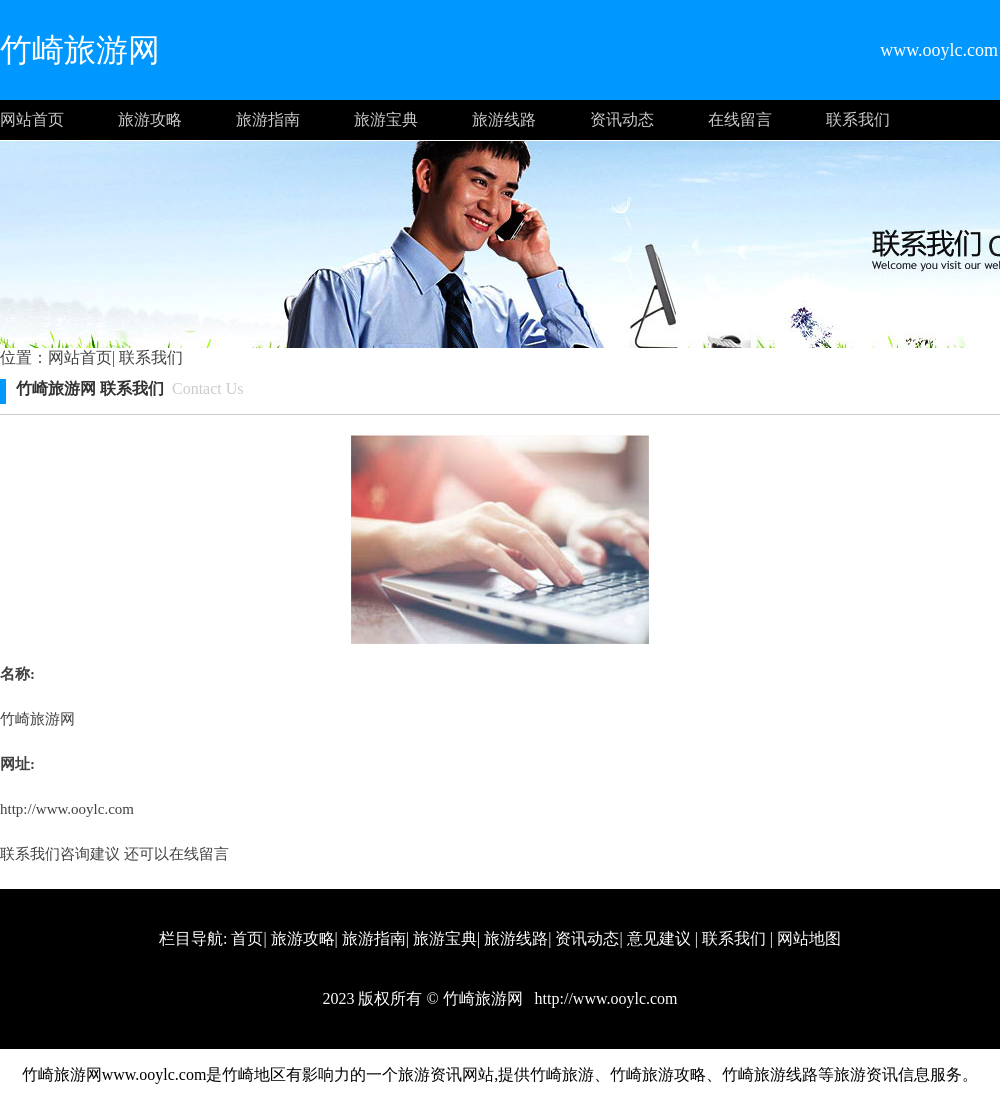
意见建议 (659, 938)
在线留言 (740, 119)
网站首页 (32, 119)
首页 (247, 938)
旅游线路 (504, 119)
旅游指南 (268, 119)
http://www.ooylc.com (67, 809)
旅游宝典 (386, 119)
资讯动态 (622, 119)
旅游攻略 (150, 119)
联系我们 (858, 119)
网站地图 (809, 938)
